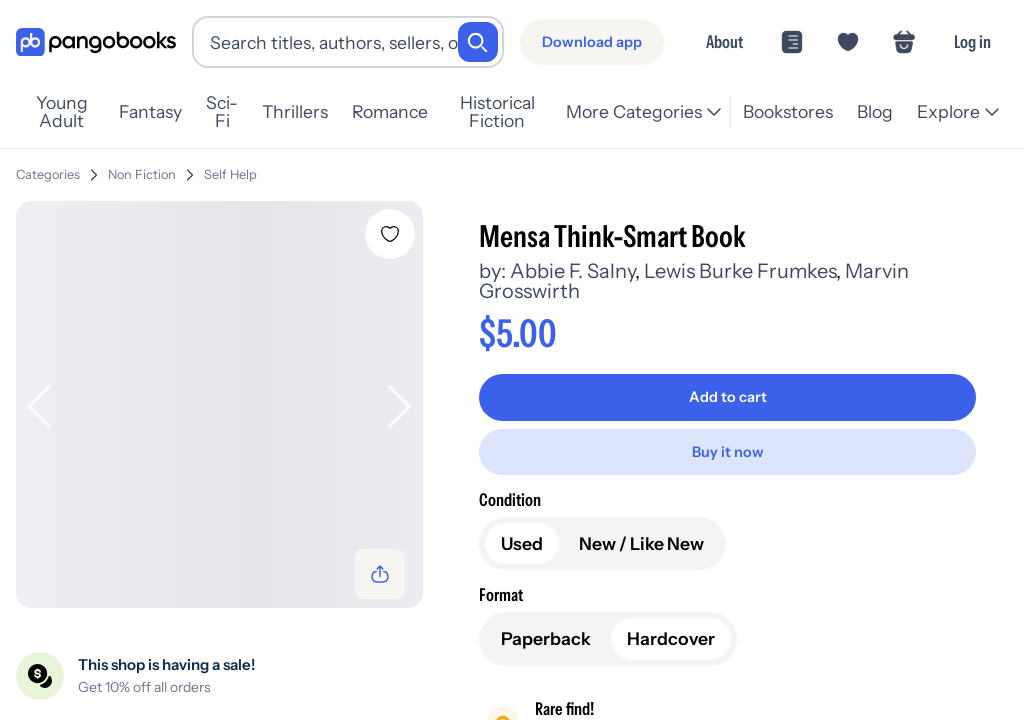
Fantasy (150, 111)
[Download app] (592, 42)
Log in (972, 41)
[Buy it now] (727, 452)
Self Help (230, 174)
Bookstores (788, 111)
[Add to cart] (727, 397)
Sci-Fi (222, 112)
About (724, 41)
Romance (390, 111)
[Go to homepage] (96, 42)
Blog (875, 111)
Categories (48, 174)
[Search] (478, 42)
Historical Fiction (497, 112)
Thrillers (295, 111)
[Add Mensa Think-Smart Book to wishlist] (390, 234)
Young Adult (62, 112)
